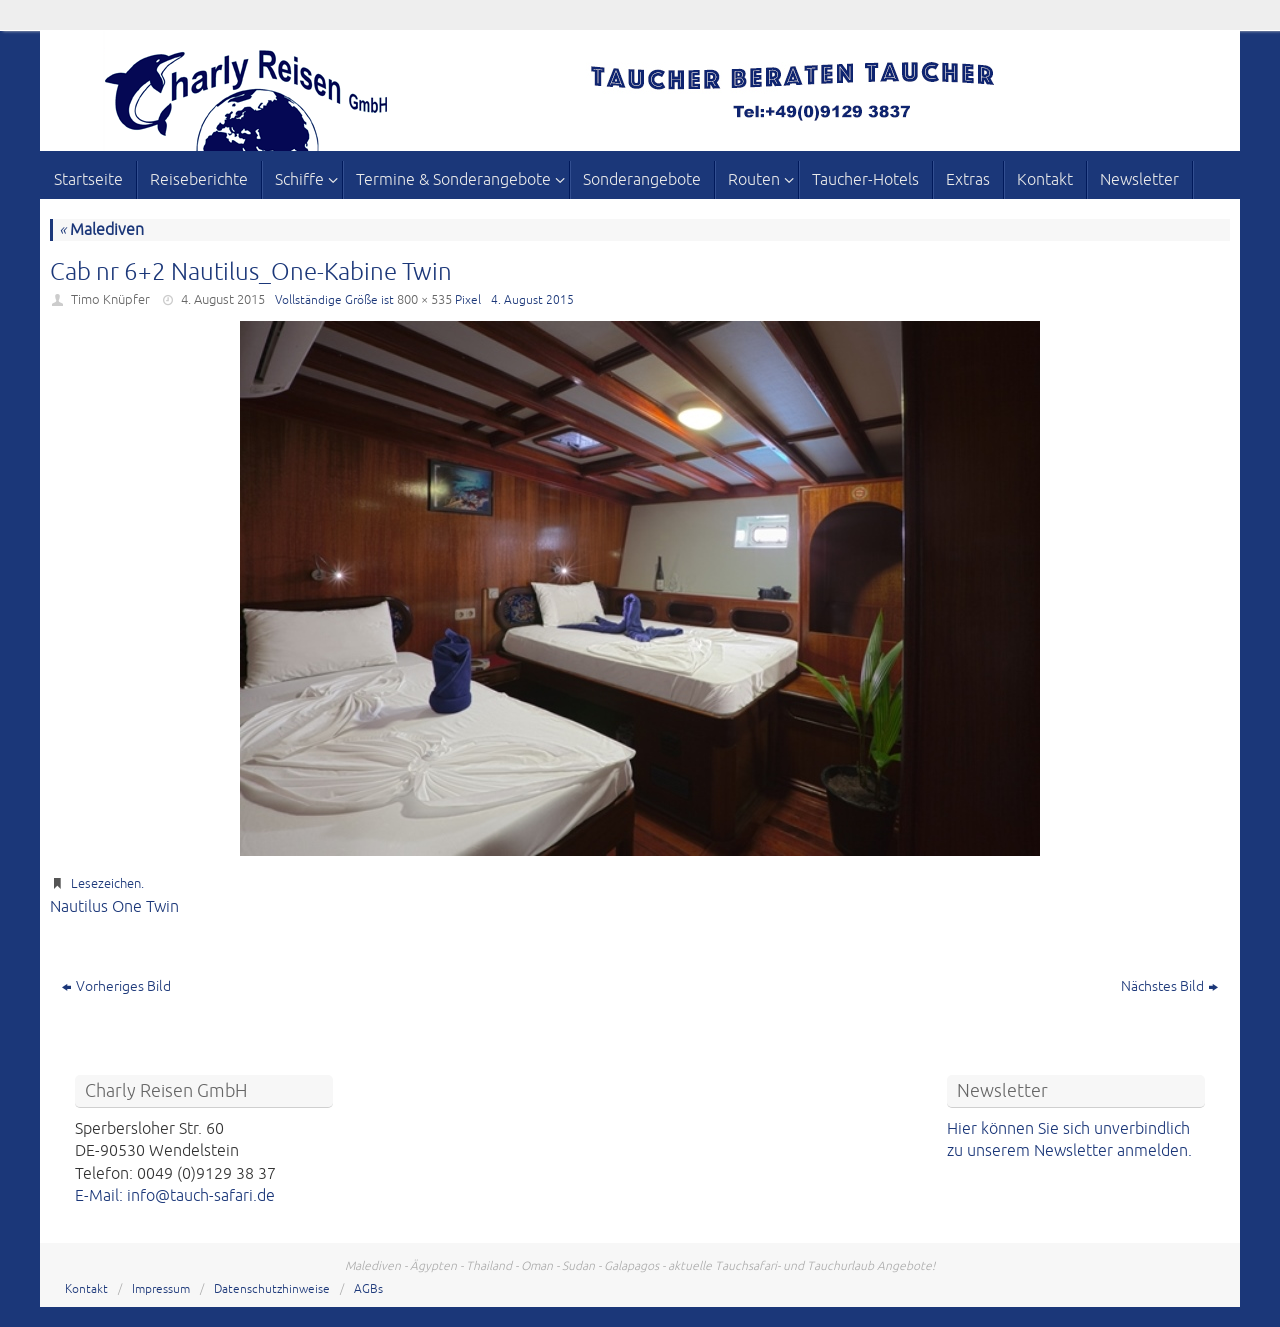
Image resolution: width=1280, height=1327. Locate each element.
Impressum (161, 1289)
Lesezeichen (106, 884)
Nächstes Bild (1169, 986)
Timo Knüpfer (110, 300)
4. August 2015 (223, 300)
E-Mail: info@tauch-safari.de (175, 1196)
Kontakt (86, 1289)
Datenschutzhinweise (272, 1289)
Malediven (101, 230)
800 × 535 (424, 300)
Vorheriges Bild (116, 986)
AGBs (368, 1289)
